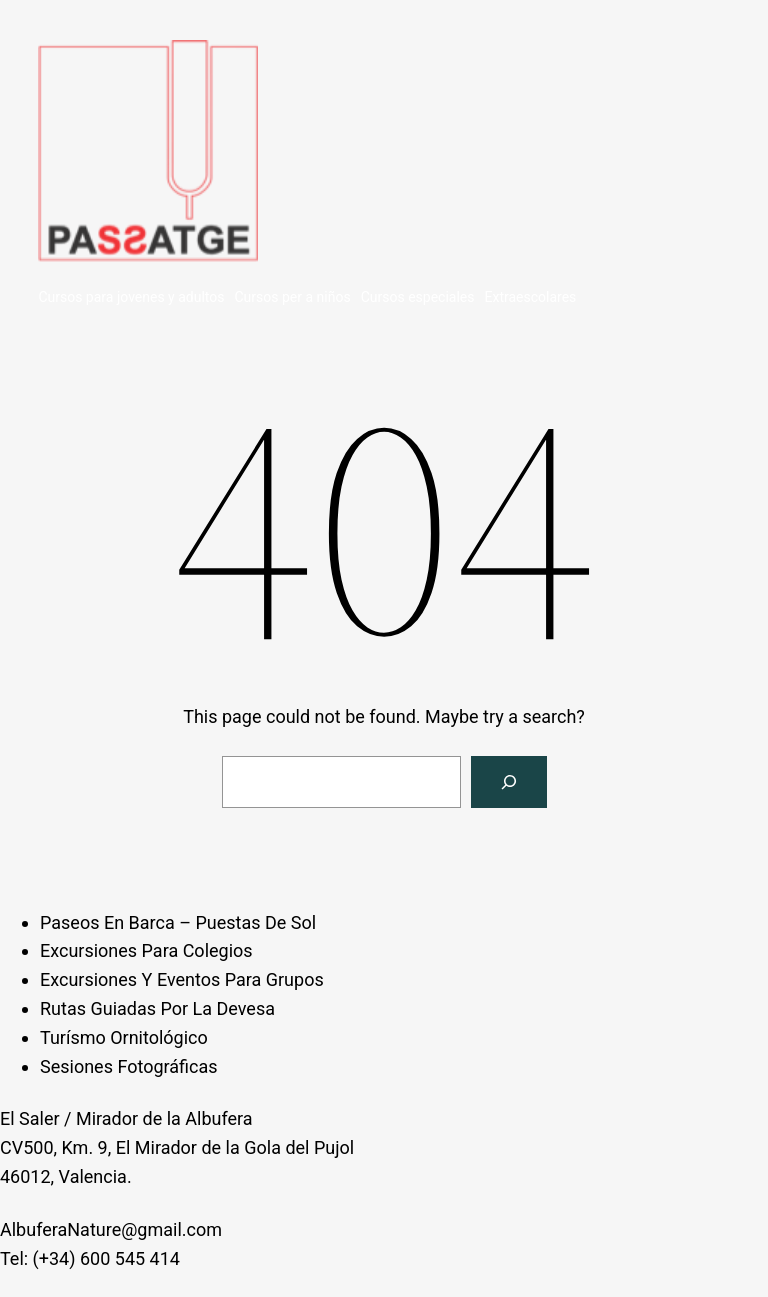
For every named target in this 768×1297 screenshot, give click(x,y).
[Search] (509, 782)
